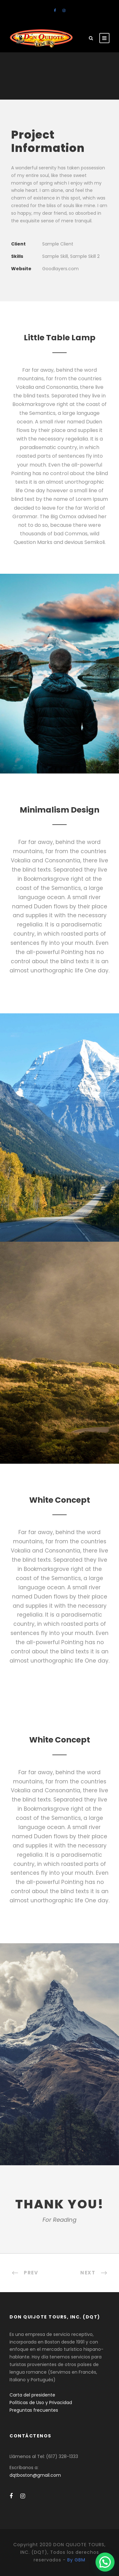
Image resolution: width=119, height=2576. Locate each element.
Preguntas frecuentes (34, 2410)
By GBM (76, 2560)
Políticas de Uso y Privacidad (41, 2402)
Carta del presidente (32, 2395)
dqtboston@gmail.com (35, 2475)
